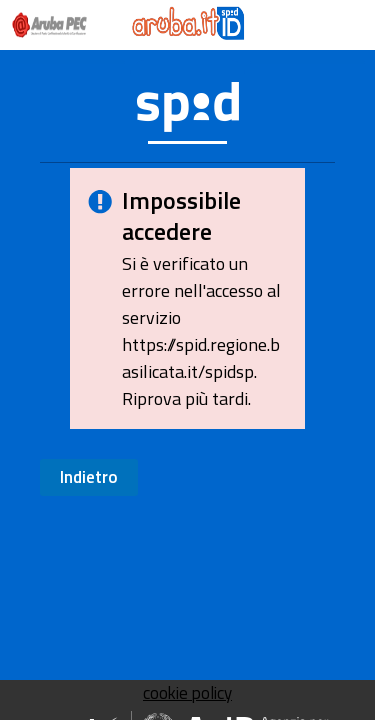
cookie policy (187, 693)
